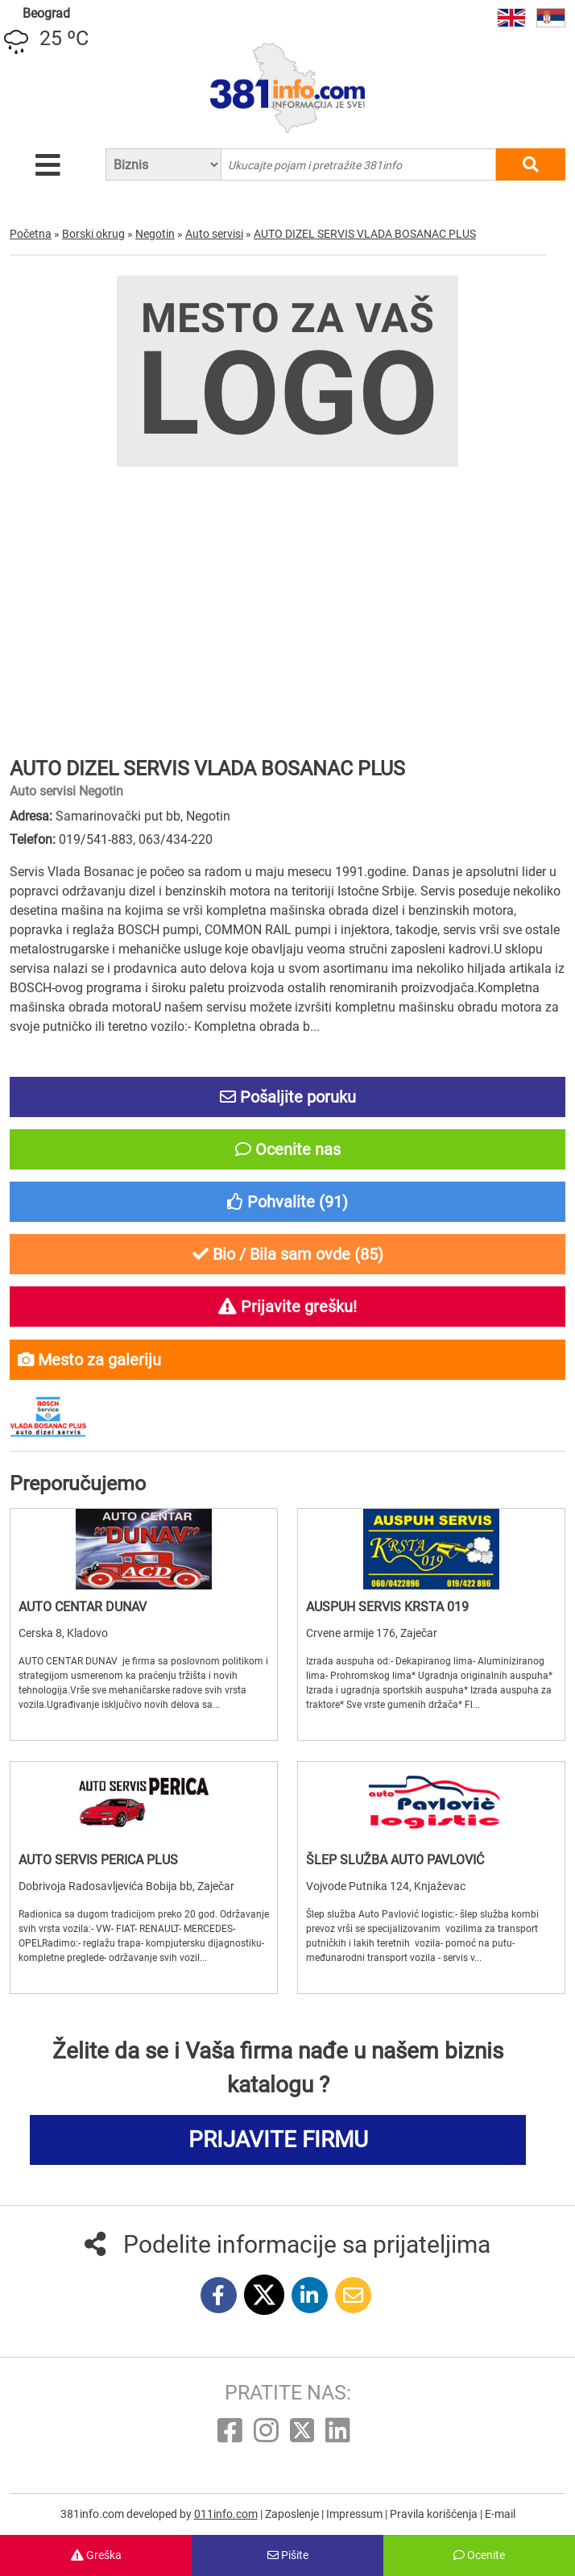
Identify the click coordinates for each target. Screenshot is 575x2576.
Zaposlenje (293, 2513)
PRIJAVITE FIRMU (278, 2139)
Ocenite (479, 2555)
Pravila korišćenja (435, 2513)
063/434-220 (176, 839)
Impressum (355, 2513)
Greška (96, 2555)
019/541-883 (96, 839)
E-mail (500, 2513)
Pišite (287, 2555)
